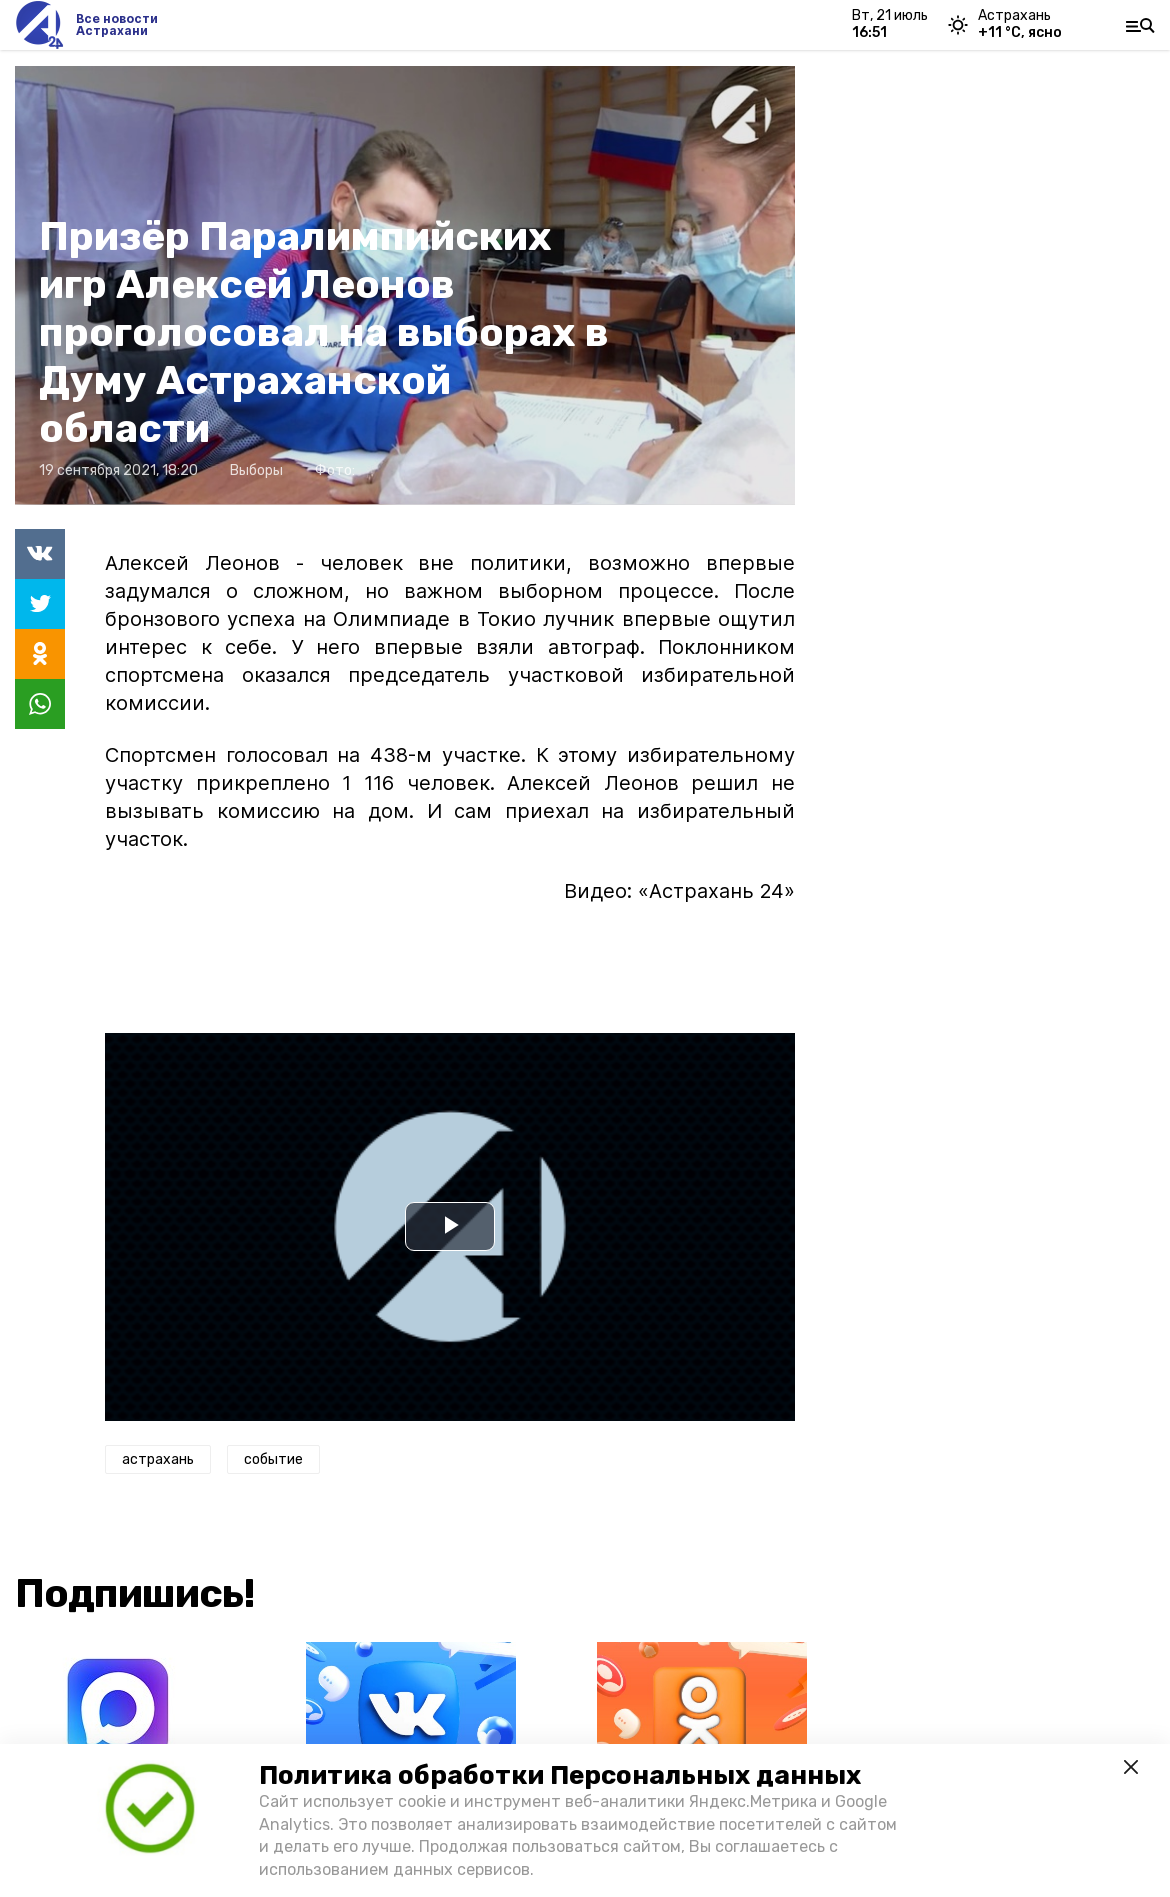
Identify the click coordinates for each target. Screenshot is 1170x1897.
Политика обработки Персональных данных (560, 1775)
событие (273, 1459)
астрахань (158, 1459)
